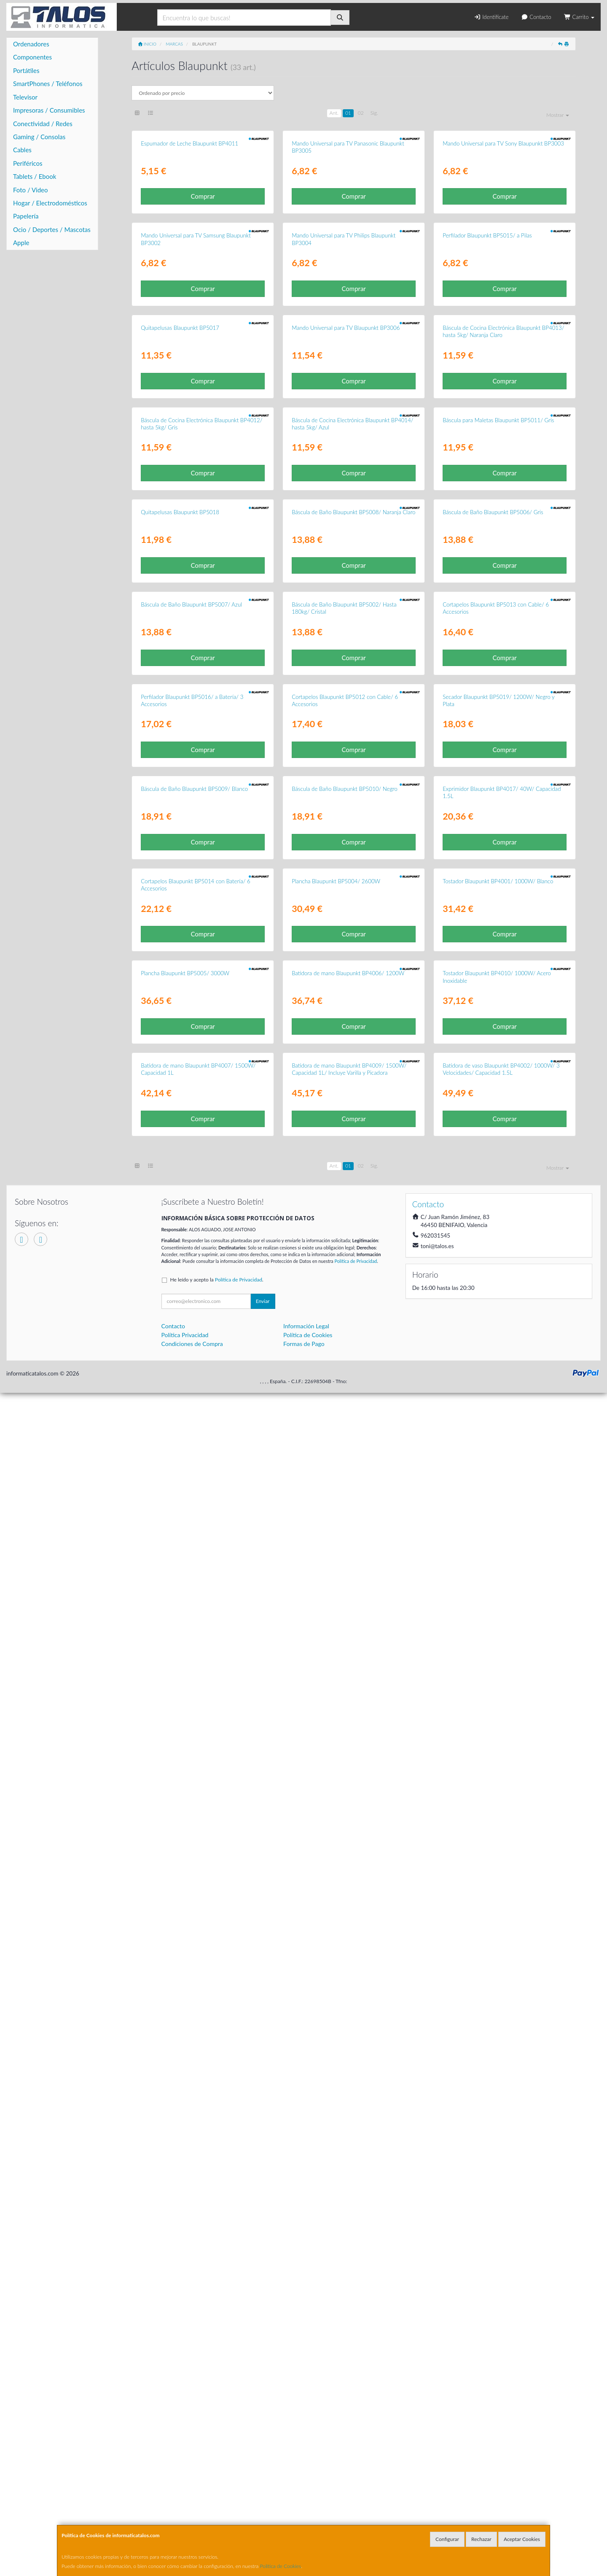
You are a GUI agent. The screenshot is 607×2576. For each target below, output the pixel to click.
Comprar (203, 304)
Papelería (26, 216)
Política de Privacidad (355, 2444)
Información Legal (306, 2509)
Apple (21, 242)
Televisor (25, 97)
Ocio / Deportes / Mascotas (52, 229)
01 (348, 113)
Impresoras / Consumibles (49, 110)
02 (361, 113)
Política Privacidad (185, 2518)
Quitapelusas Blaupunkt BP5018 (180, 1050)
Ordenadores (31, 44)
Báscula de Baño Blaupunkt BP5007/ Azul (191, 1249)
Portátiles (26, 70)
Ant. (334, 113)
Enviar (263, 2484)
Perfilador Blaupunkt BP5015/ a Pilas (487, 450)
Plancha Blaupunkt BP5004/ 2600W (336, 1849)
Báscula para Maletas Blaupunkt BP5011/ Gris (498, 850)
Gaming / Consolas (39, 136)
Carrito (579, 16)
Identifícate (491, 16)
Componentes (32, 57)
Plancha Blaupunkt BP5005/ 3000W (185, 2048)
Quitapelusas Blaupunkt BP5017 (180, 650)
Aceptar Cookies (522, 2539)
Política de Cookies (280, 2566)
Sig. (374, 113)
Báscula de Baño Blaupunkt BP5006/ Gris (493, 1050)
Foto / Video (30, 190)
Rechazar (481, 2539)
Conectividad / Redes (43, 123)
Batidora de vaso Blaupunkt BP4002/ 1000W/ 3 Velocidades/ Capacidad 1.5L (501, 2252)
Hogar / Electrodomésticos (50, 203)
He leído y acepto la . (216, 2463)
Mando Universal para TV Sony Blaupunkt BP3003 (503, 251)
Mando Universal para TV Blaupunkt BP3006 (346, 650)
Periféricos (28, 163)
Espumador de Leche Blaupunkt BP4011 (189, 251)
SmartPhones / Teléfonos (47, 83)
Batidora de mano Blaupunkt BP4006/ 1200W (348, 2048)
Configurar (447, 2539)
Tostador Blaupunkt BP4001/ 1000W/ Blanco (498, 1849)
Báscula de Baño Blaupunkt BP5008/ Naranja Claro (353, 1050)
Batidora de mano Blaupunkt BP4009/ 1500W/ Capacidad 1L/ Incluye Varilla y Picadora (349, 2252)
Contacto (536, 16)
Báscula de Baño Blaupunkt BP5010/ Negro (345, 1649)
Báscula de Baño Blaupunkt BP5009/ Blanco (194, 1649)
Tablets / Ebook (34, 176)
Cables (22, 150)
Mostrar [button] (557, 115)
